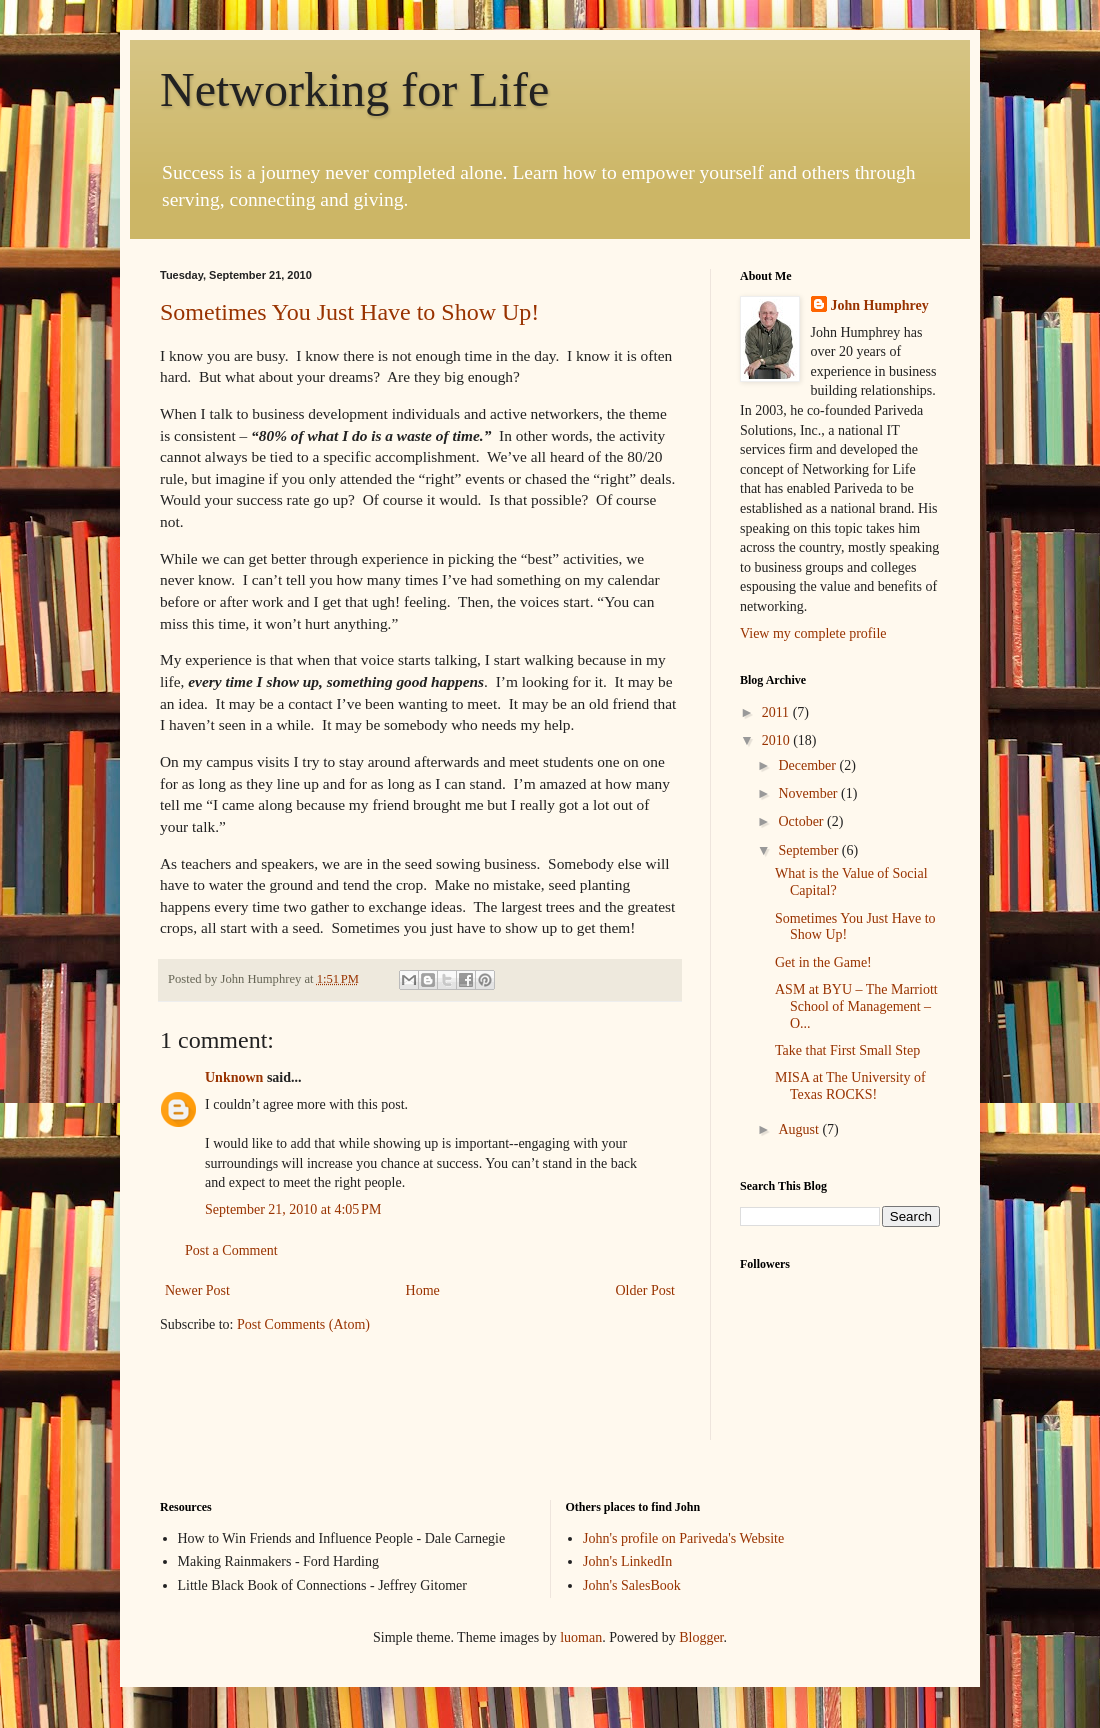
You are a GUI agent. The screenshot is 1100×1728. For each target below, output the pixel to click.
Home (423, 1290)
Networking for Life (354, 89)
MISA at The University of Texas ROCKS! (850, 1086)
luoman (581, 1637)
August (800, 1129)
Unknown (234, 1077)
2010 (778, 740)
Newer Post (197, 1290)
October (802, 821)
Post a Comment (231, 1250)
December (808, 765)
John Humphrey (880, 305)
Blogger (701, 1637)
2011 (777, 712)
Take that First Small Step (847, 1050)
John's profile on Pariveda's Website (683, 1538)
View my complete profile (813, 633)
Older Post (646, 1290)
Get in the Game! (823, 962)
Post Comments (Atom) (303, 1324)
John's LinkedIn (627, 1561)
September (809, 850)
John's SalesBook (632, 1585)
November (809, 793)
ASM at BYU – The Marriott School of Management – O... (856, 1006)
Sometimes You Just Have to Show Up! (349, 312)
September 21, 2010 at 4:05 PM (293, 1209)
